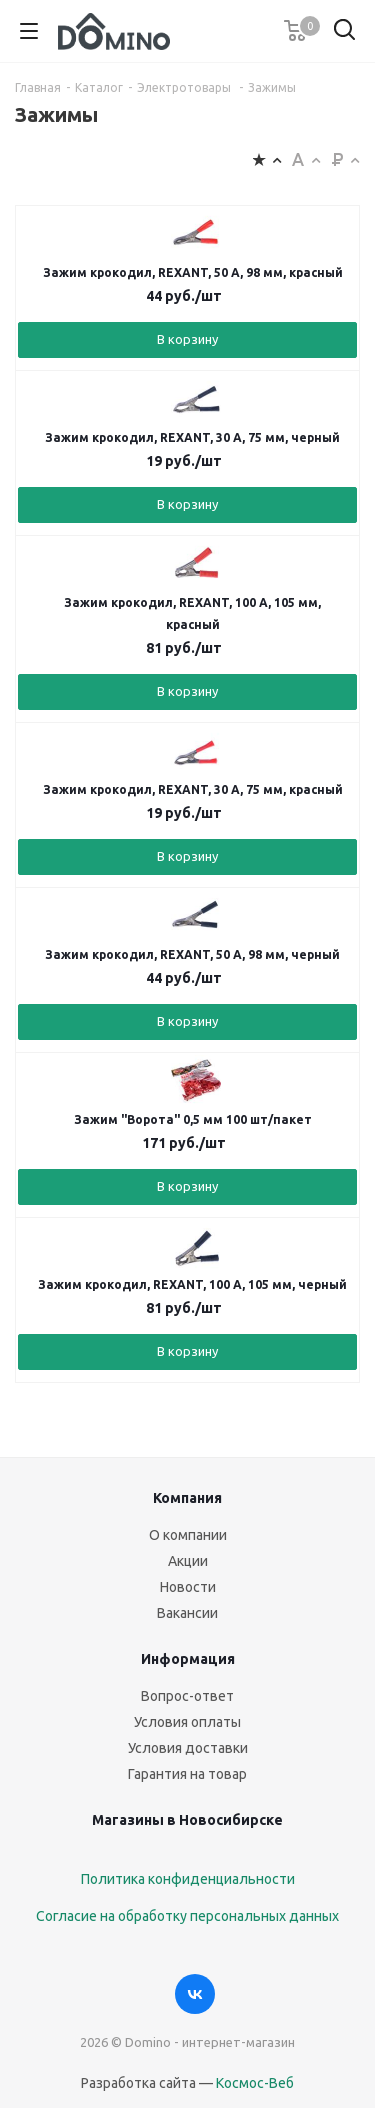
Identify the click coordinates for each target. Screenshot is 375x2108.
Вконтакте (195, 1994)
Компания (187, 1498)
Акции (188, 1561)
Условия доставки (188, 1748)
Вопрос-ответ (187, 1696)
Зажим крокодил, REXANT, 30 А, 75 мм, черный (192, 437)
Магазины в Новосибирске (187, 1820)
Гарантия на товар (187, 1774)
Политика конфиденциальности (188, 1879)
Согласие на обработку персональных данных (187, 1916)
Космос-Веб (255, 2083)
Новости (188, 1587)
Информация (188, 1659)
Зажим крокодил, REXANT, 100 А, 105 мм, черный (192, 1284)
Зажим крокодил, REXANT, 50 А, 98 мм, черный (192, 954)
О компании (188, 1535)
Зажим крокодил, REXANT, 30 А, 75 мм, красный (193, 789)
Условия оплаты (187, 1722)
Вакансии (187, 1613)
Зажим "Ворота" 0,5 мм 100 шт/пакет (193, 1119)
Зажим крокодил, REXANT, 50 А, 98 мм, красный (193, 272)
